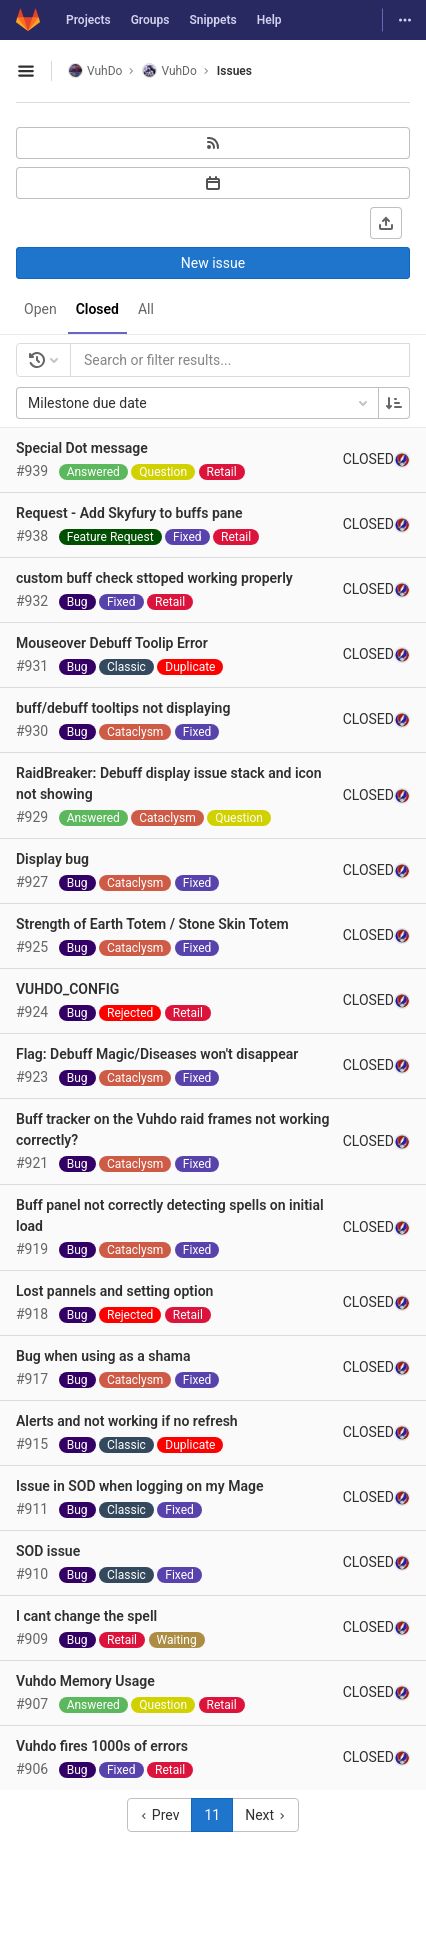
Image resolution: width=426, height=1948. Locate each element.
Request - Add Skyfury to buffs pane (129, 513)
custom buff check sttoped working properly (154, 578)
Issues (234, 71)
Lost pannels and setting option (114, 1291)
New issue (213, 263)
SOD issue (48, 1551)
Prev (159, 1815)
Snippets (212, 20)
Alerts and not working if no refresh (127, 1421)
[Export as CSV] (386, 223)
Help (269, 20)
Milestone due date (199, 403)
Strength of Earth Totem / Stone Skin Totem (152, 924)
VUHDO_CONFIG (67, 989)
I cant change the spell (86, 1616)
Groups (150, 20)
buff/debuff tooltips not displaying (123, 708)
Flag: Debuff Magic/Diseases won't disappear (157, 1054)
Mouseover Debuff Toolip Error (112, 643)
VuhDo (95, 70)
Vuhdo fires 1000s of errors (102, 1746)
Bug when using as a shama (103, 1356)
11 (212, 1815)
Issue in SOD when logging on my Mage (139, 1486)
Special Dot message (82, 448)
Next (265, 1815)
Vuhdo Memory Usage (85, 1681)
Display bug (52, 859)
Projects (88, 20)
